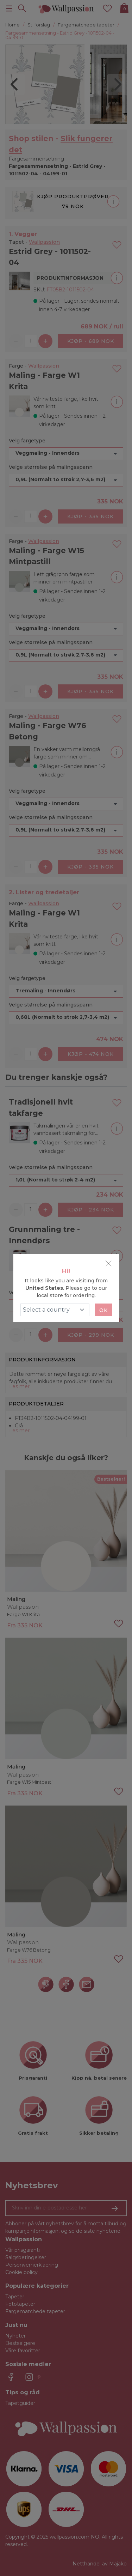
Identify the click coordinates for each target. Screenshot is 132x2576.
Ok (103, 1310)
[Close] (108, 1263)
